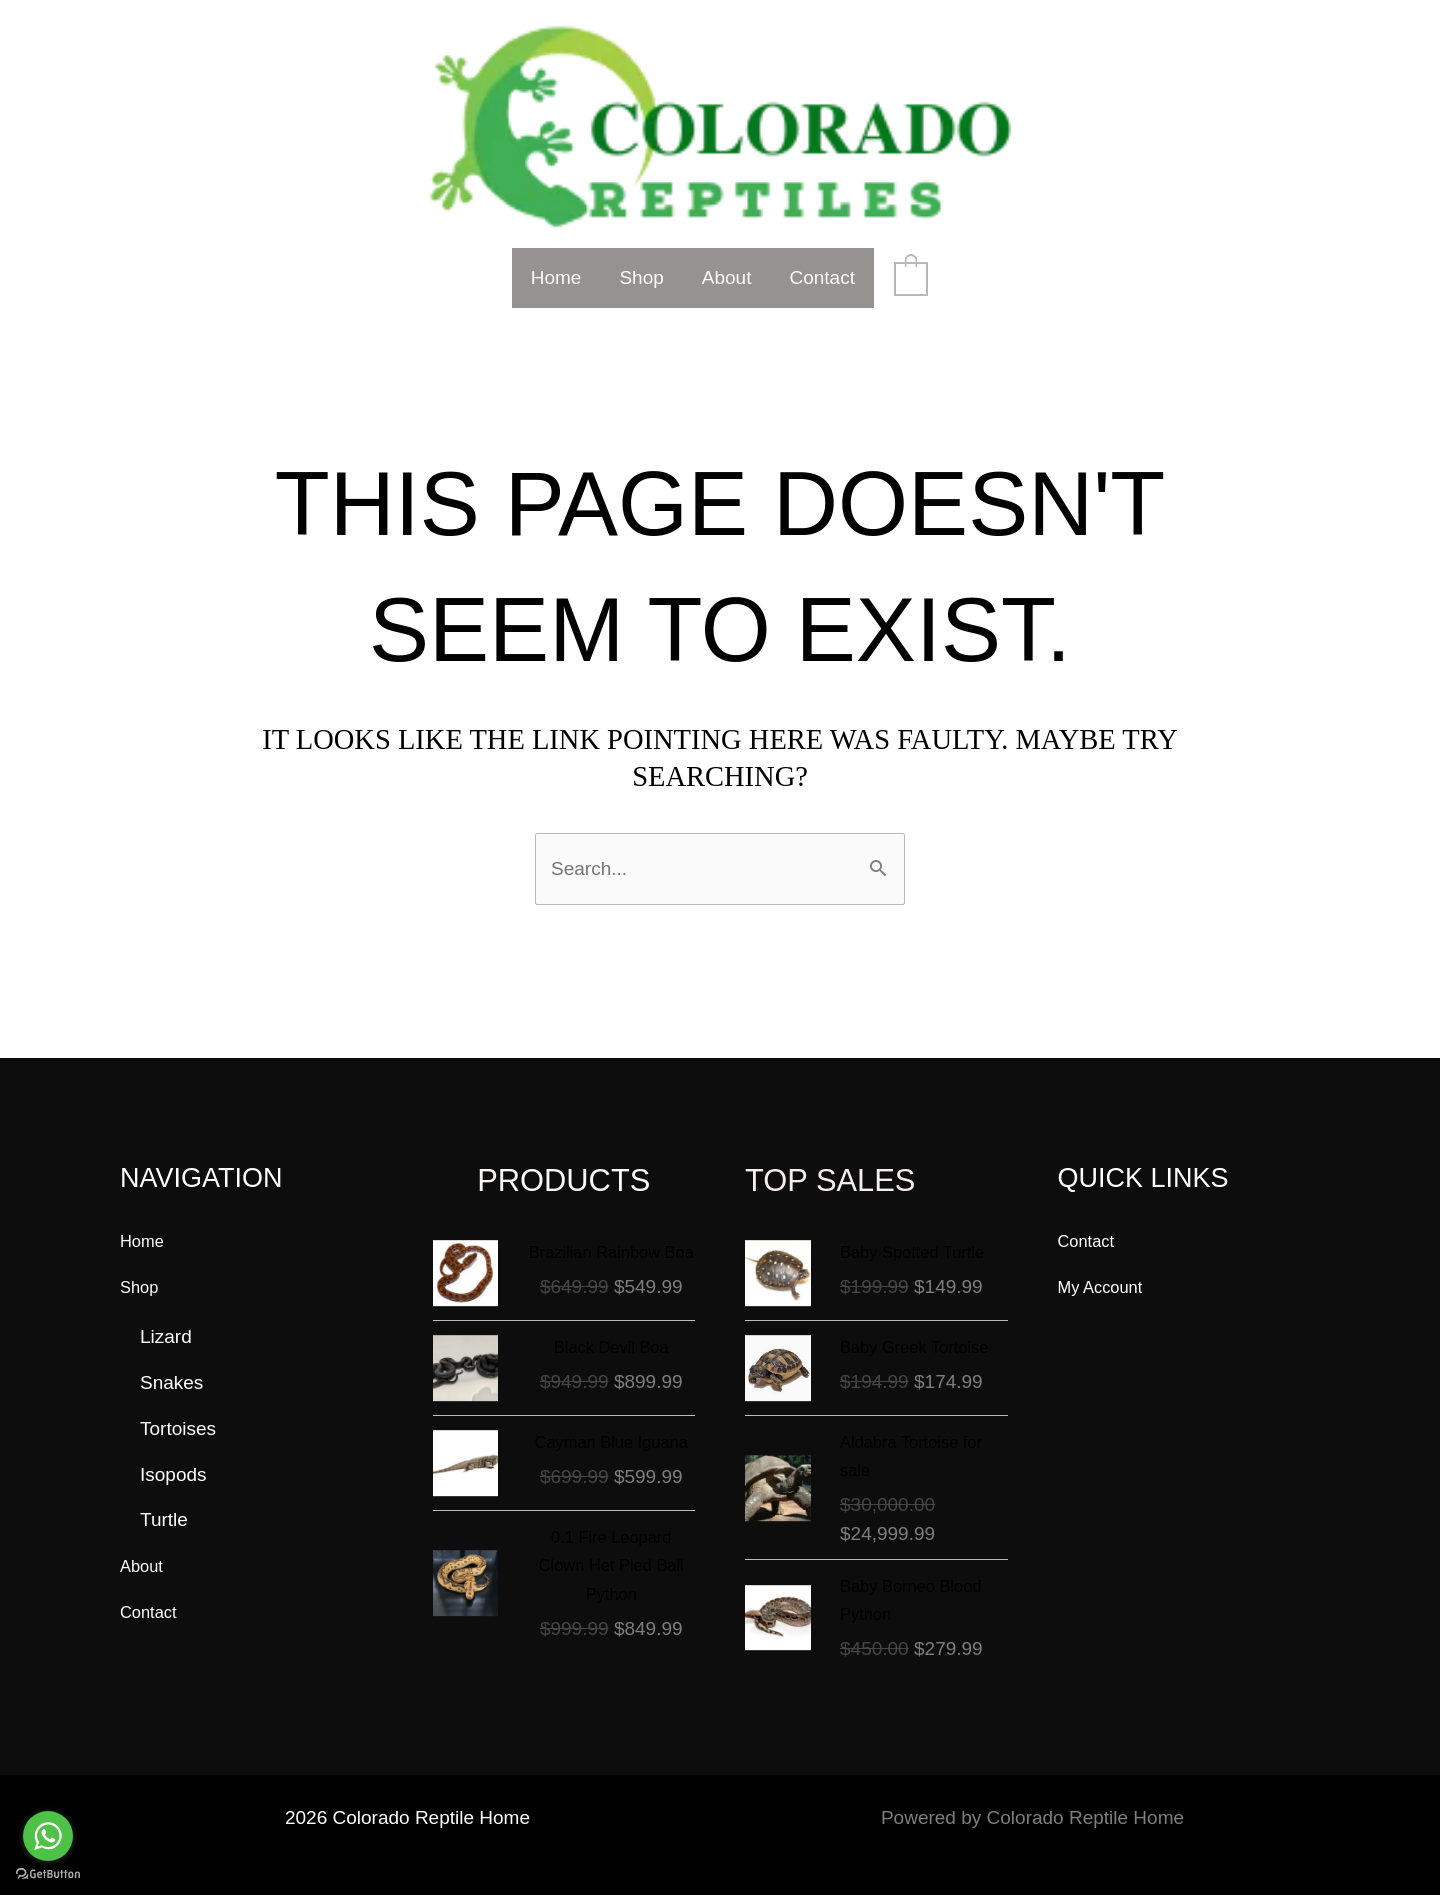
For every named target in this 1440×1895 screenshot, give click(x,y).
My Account (1107, 1265)
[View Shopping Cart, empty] (911, 277)
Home (556, 277)
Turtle (164, 1499)
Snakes (171, 1362)
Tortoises (178, 1407)
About (727, 277)
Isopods (173, 1453)
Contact (821, 277)
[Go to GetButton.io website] (48, 1874)
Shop (641, 277)
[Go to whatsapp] (48, 1836)
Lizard (166, 1316)
